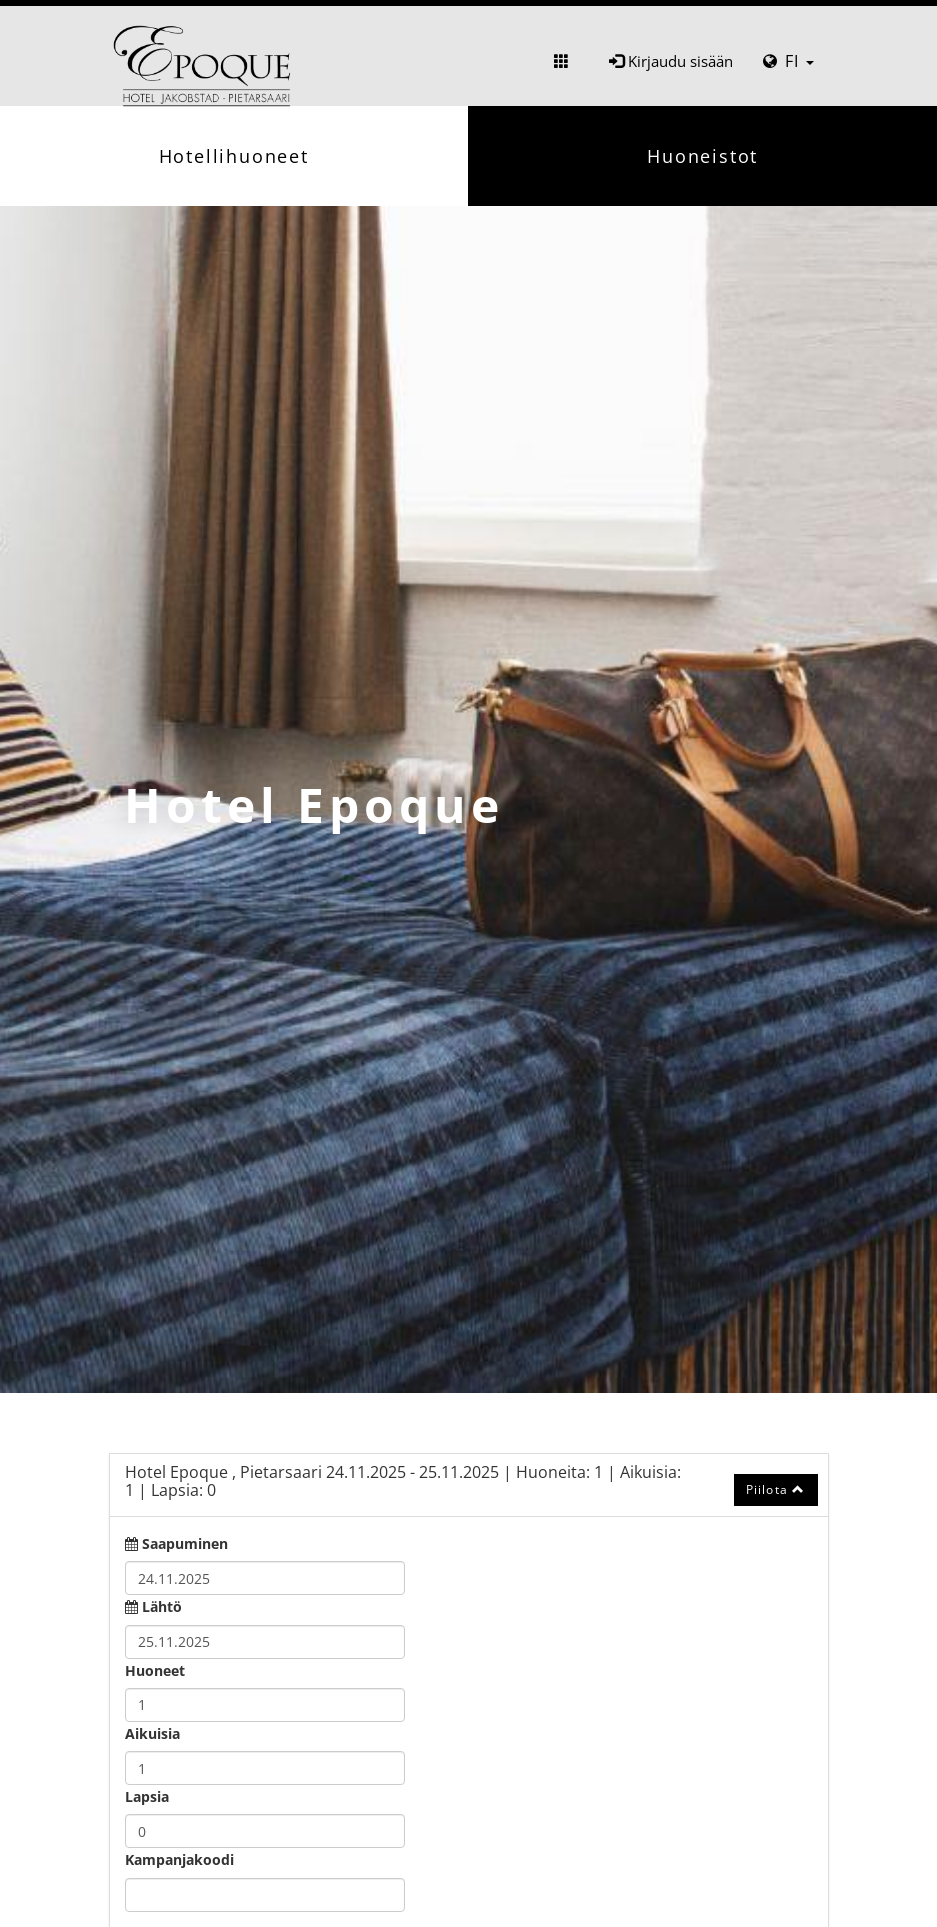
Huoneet (155, 1670)
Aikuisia (152, 1733)
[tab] (469, 1485)
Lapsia (147, 1796)
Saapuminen (185, 1543)
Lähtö (162, 1606)
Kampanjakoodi (179, 1859)
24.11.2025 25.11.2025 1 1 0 (403, 1481)
